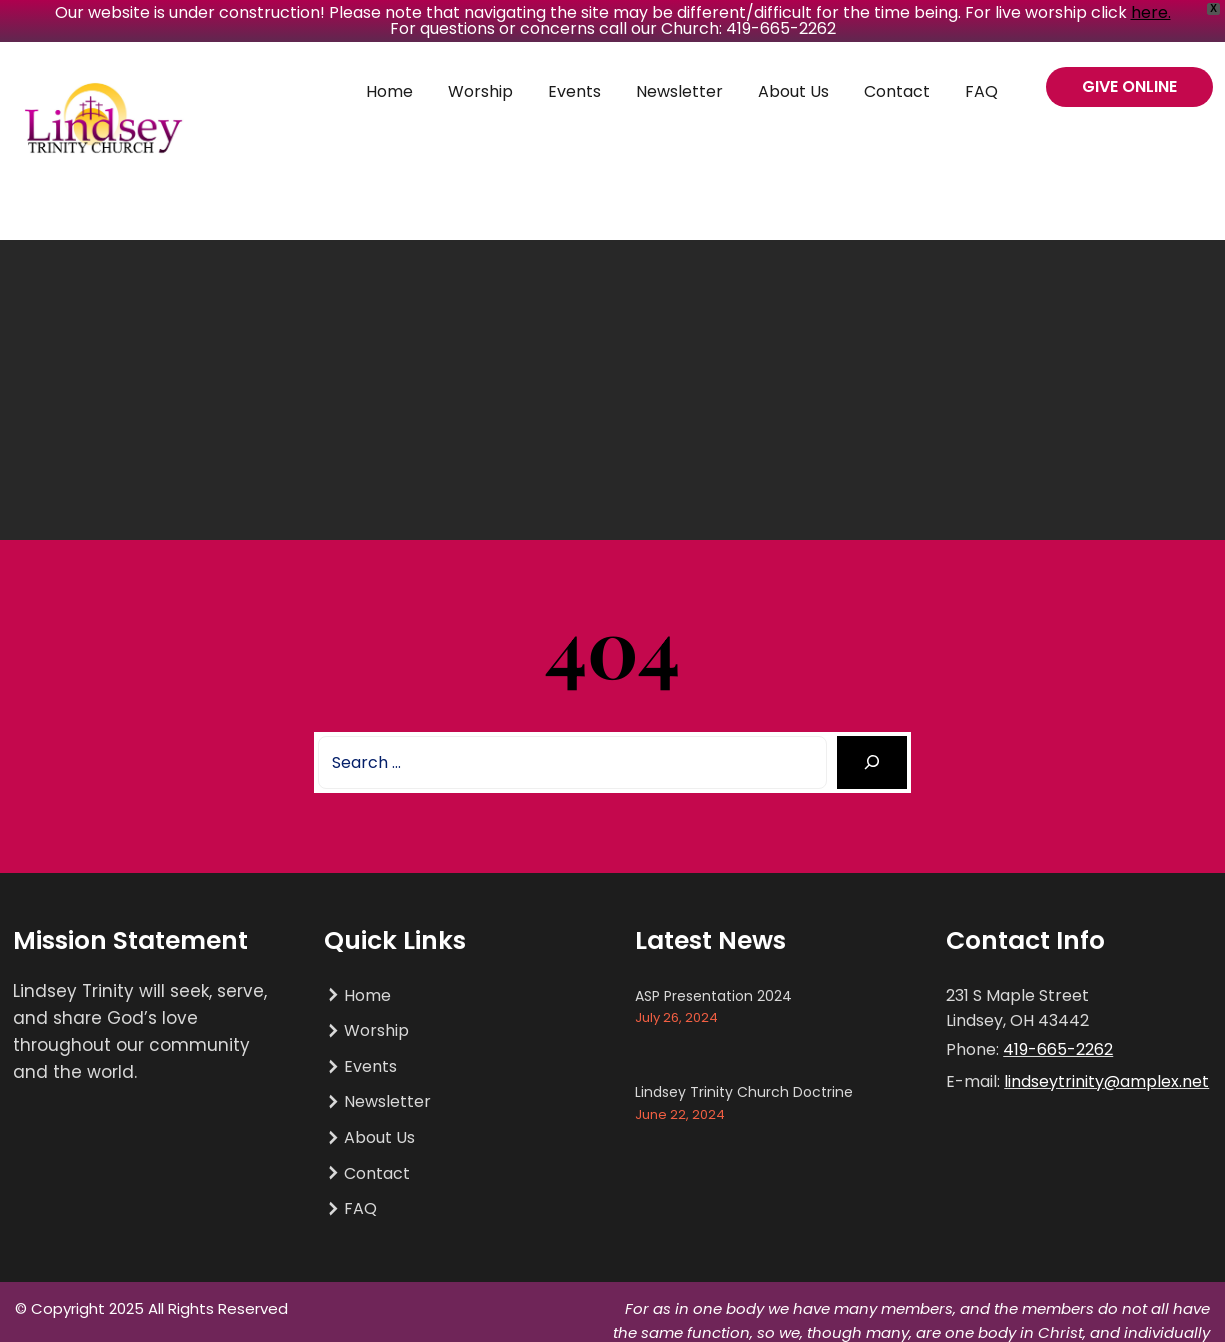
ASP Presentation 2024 (713, 996)
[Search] (872, 762)
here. (1151, 12)
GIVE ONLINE (1129, 86)
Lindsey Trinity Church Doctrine (744, 1092)
